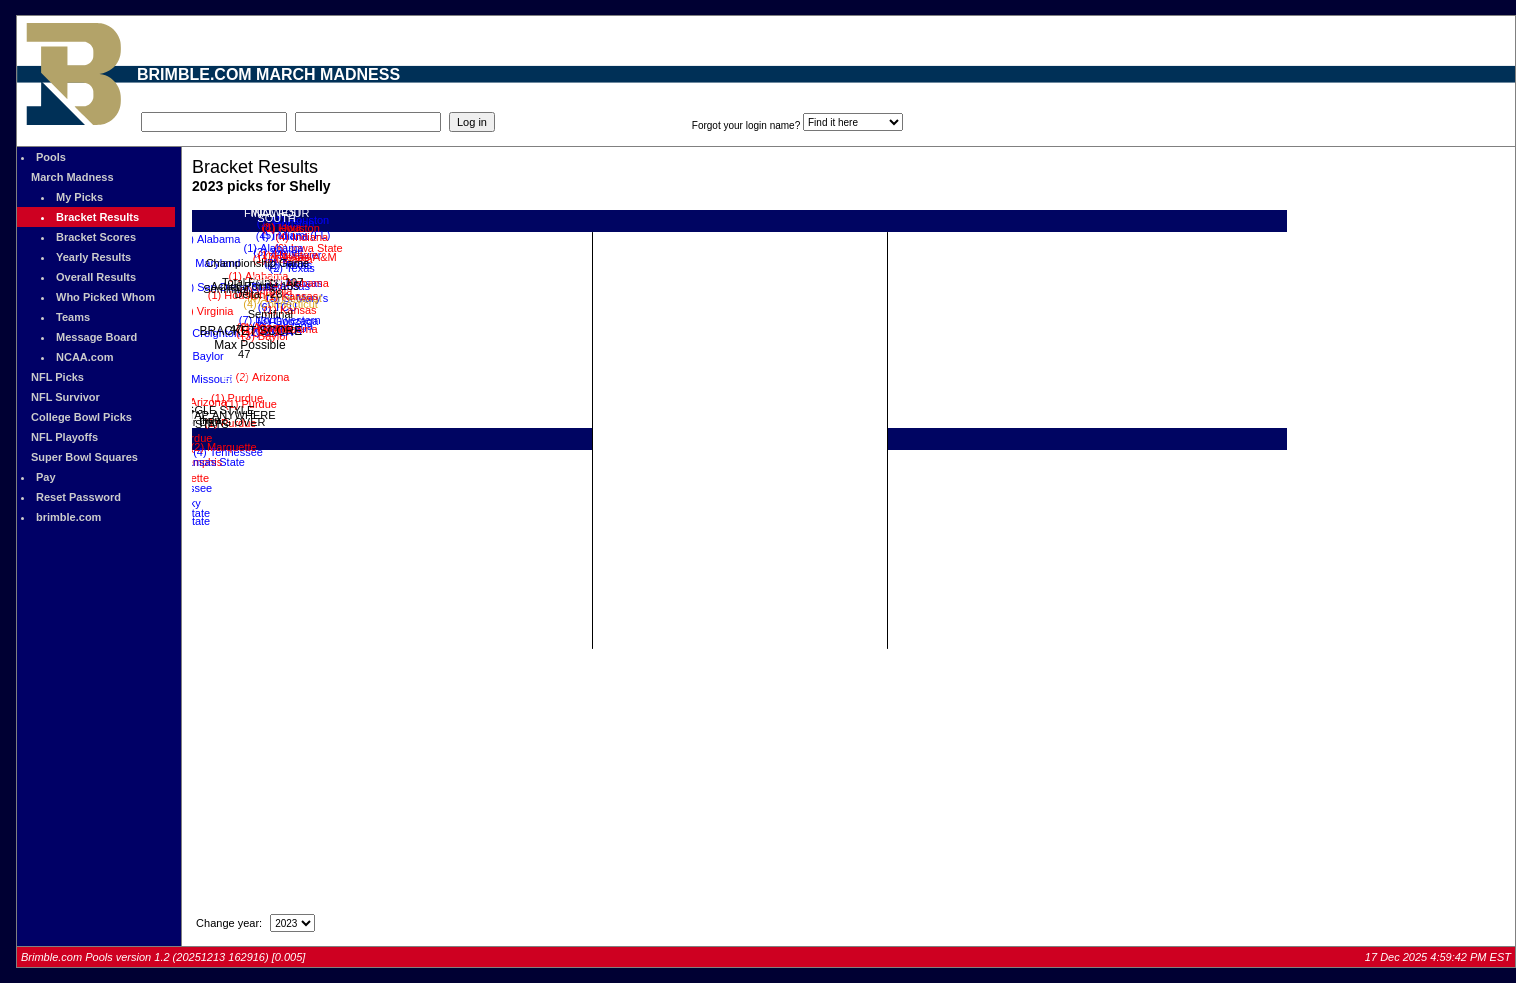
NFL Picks (57, 377)
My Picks (79, 197)
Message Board (96, 337)
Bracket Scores (96, 237)
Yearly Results (93, 257)
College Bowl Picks (81, 417)
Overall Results (96, 277)
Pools (51, 157)
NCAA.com (84, 357)
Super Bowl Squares (84, 457)
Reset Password (78, 497)
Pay (46, 477)
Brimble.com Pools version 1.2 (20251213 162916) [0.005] (163, 957)
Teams (73, 317)
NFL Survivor (65, 397)
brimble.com (68, 517)
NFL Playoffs (64, 437)
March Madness (72, 177)
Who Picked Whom (105, 297)
